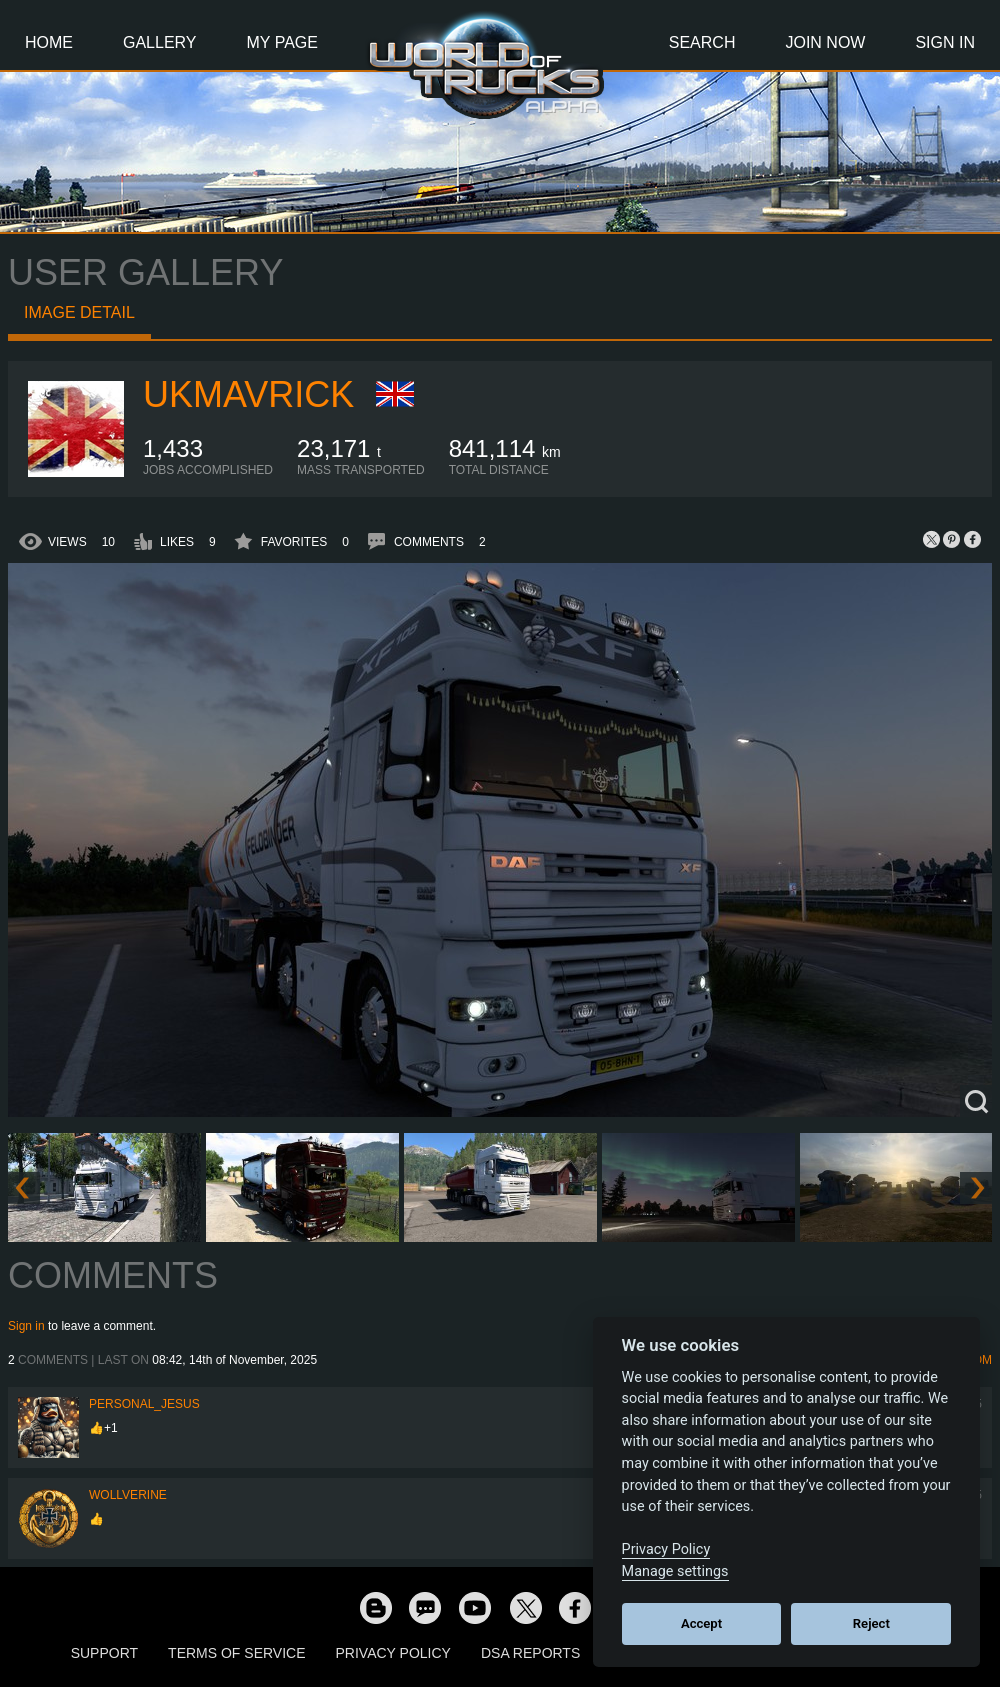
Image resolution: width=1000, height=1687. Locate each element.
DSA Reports (530, 1653)
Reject (871, 1623)
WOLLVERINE (128, 1495)
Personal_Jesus (144, 1404)
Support (104, 1653)
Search (702, 42)
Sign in (26, 1326)
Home (49, 42)
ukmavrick (248, 394)
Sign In (945, 42)
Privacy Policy (393, 1653)
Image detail (79, 312)
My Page (282, 42)
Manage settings (675, 1571)
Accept (701, 1623)
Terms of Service (236, 1653)
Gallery (160, 42)
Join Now (825, 42)
